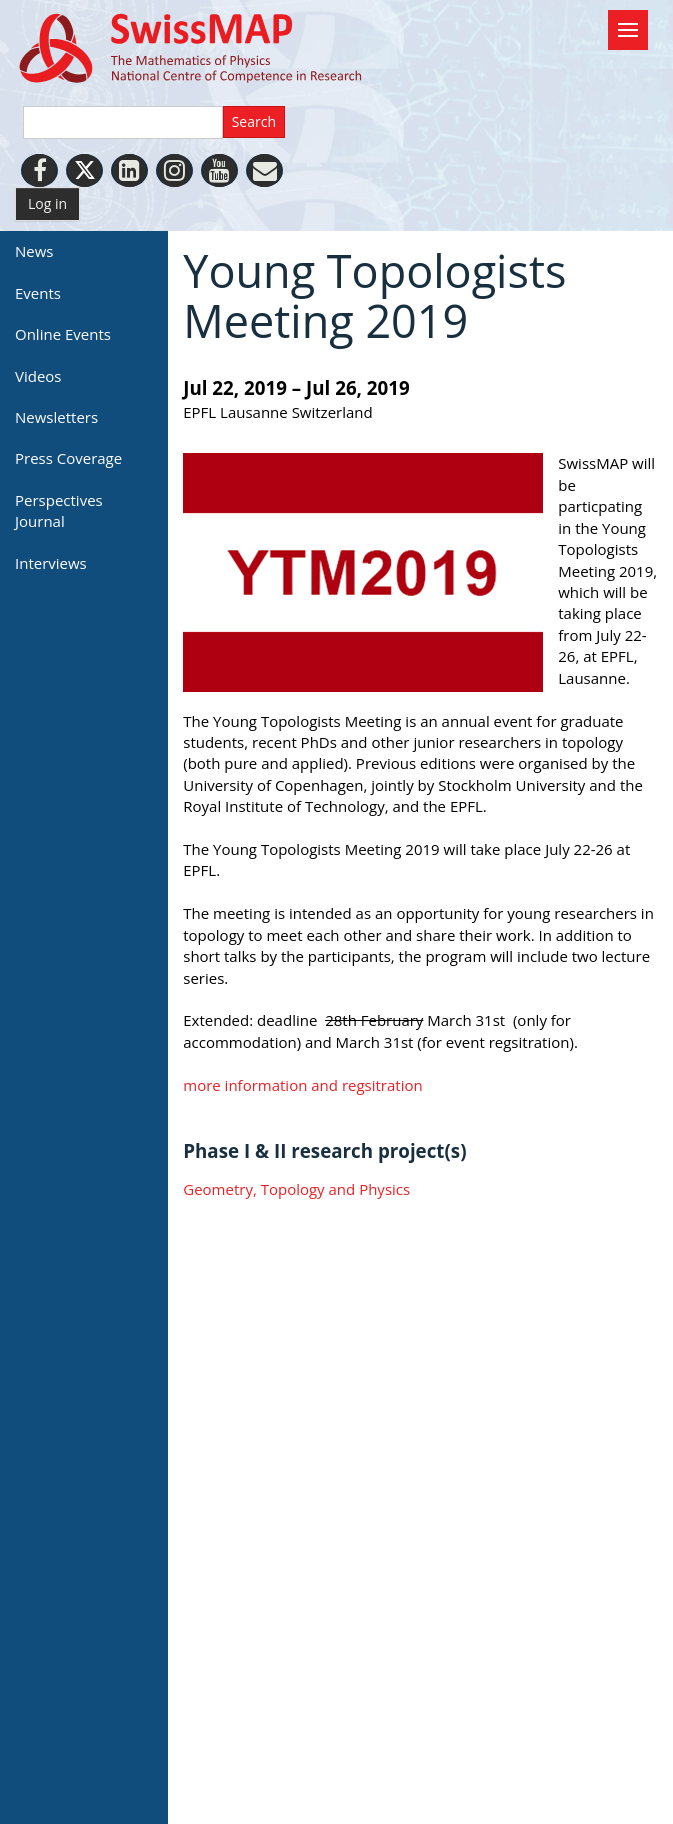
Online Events (63, 334)
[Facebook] (39, 170)
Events (38, 293)
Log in (47, 203)
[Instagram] (174, 170)
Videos (38, 376)
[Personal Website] (264, 170)
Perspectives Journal (59, 510)
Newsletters (56, 417)
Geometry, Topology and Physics (296, 1189)
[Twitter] (84, 170)
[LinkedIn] (129, 170)
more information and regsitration (304, 1085)
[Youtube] (219, 170)
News (34, 251)
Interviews (51, 563)
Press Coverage (68, 458)
